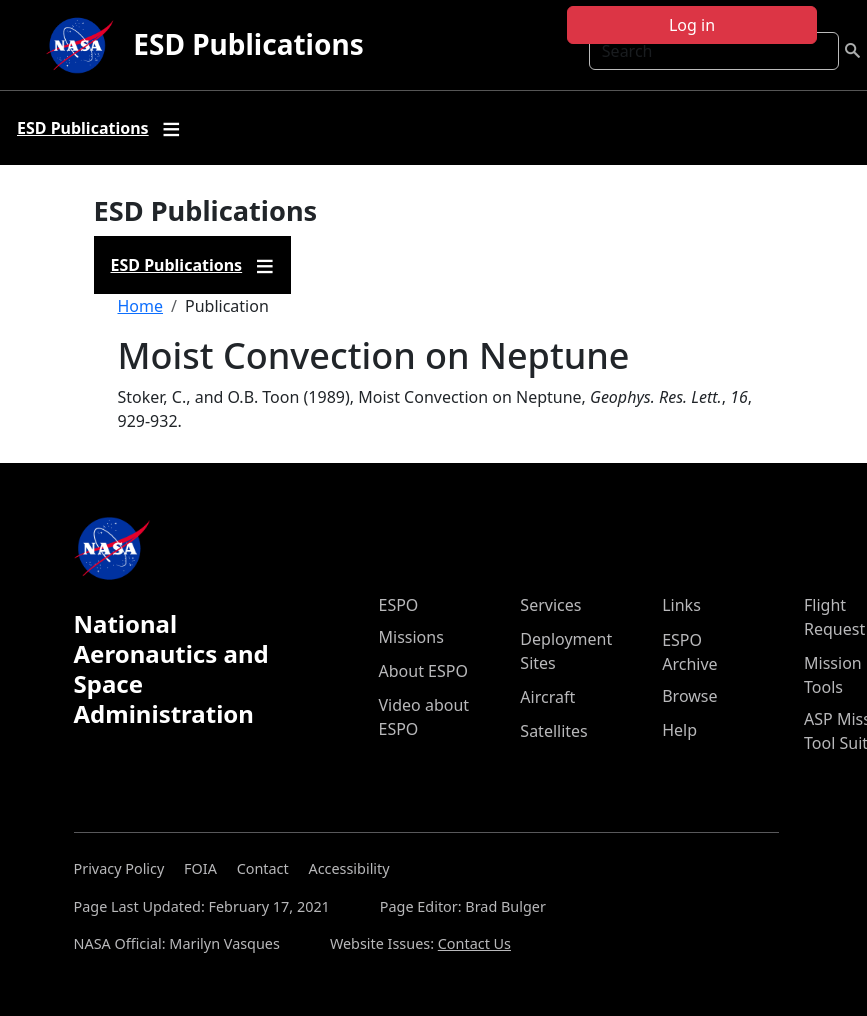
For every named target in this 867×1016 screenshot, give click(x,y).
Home (141, 306)
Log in (692, 25)
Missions (411, 637)
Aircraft (547, 697)
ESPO (399, 605)
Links (681, 605)
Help (679, 730)
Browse (689, 696)
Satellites (553, 731)
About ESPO (423, 671)
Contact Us (474, 943)
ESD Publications (248, 44)
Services (550, 605)
